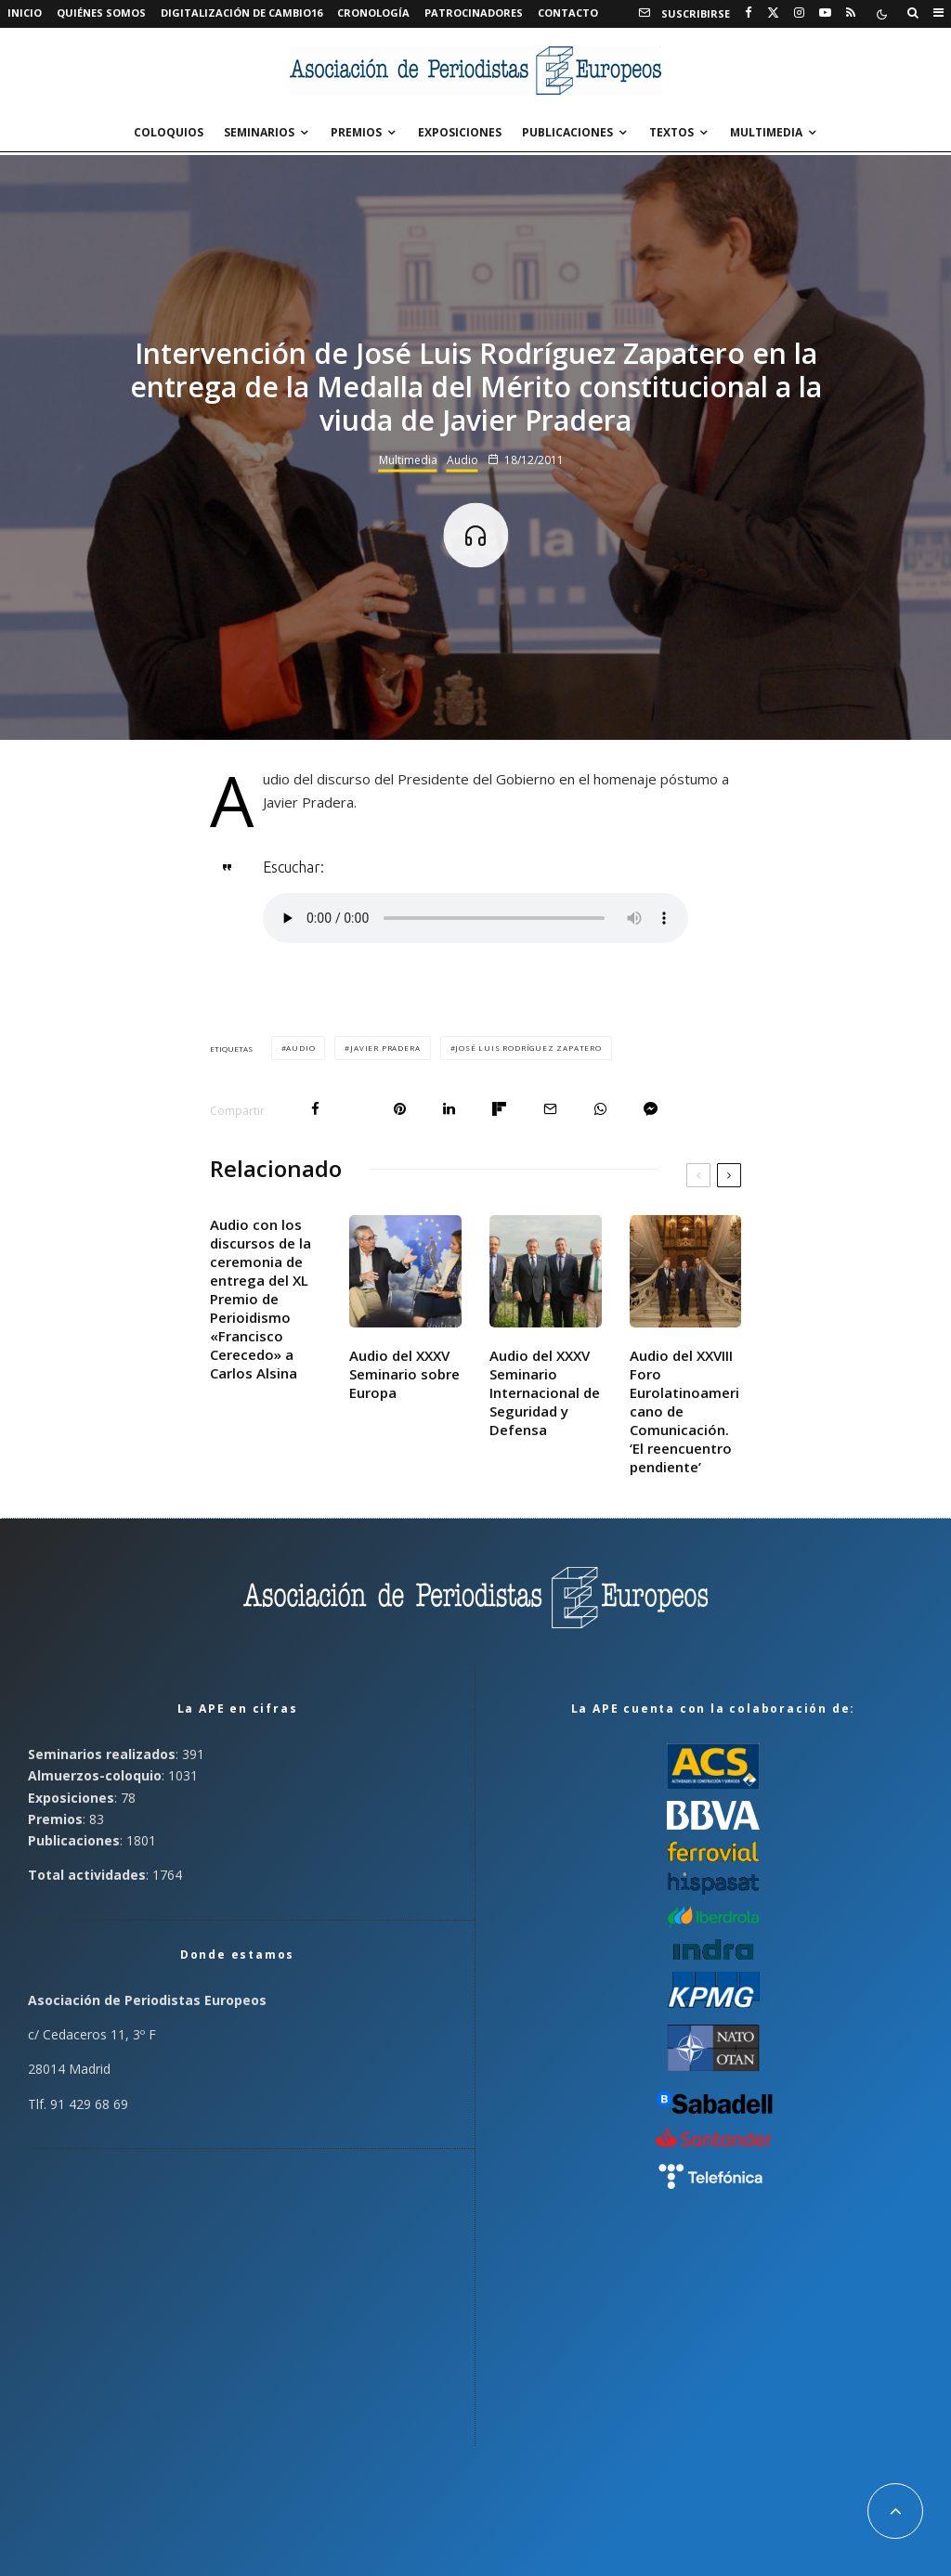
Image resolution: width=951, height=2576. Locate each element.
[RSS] (851, 13)
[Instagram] (799, 13)
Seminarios (259, 132)
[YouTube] (825, 13)
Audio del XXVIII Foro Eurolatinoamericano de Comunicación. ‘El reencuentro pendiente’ (684, 1411)
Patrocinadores (473, 12)
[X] (773, 13)
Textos (671, 132)
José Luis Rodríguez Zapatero (528, 1047)
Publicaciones (567, 132)
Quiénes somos (101, 12)
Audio (462, 459)
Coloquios (168, 132)
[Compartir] (315, 1109)
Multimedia (766, 132)
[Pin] (400, 1109)
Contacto (568, 12)
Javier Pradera (385, 1047)
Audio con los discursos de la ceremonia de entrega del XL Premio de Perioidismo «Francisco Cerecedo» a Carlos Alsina (260, 1298)
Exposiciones (460, 132)
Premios (356, 132)
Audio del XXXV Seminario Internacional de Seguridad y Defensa (544, 1392)
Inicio (24, 12)
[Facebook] (748, 13)
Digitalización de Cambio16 (241, 12)
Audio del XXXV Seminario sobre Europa (404, 1374)
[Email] (550, 1109)
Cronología (373, 12)
